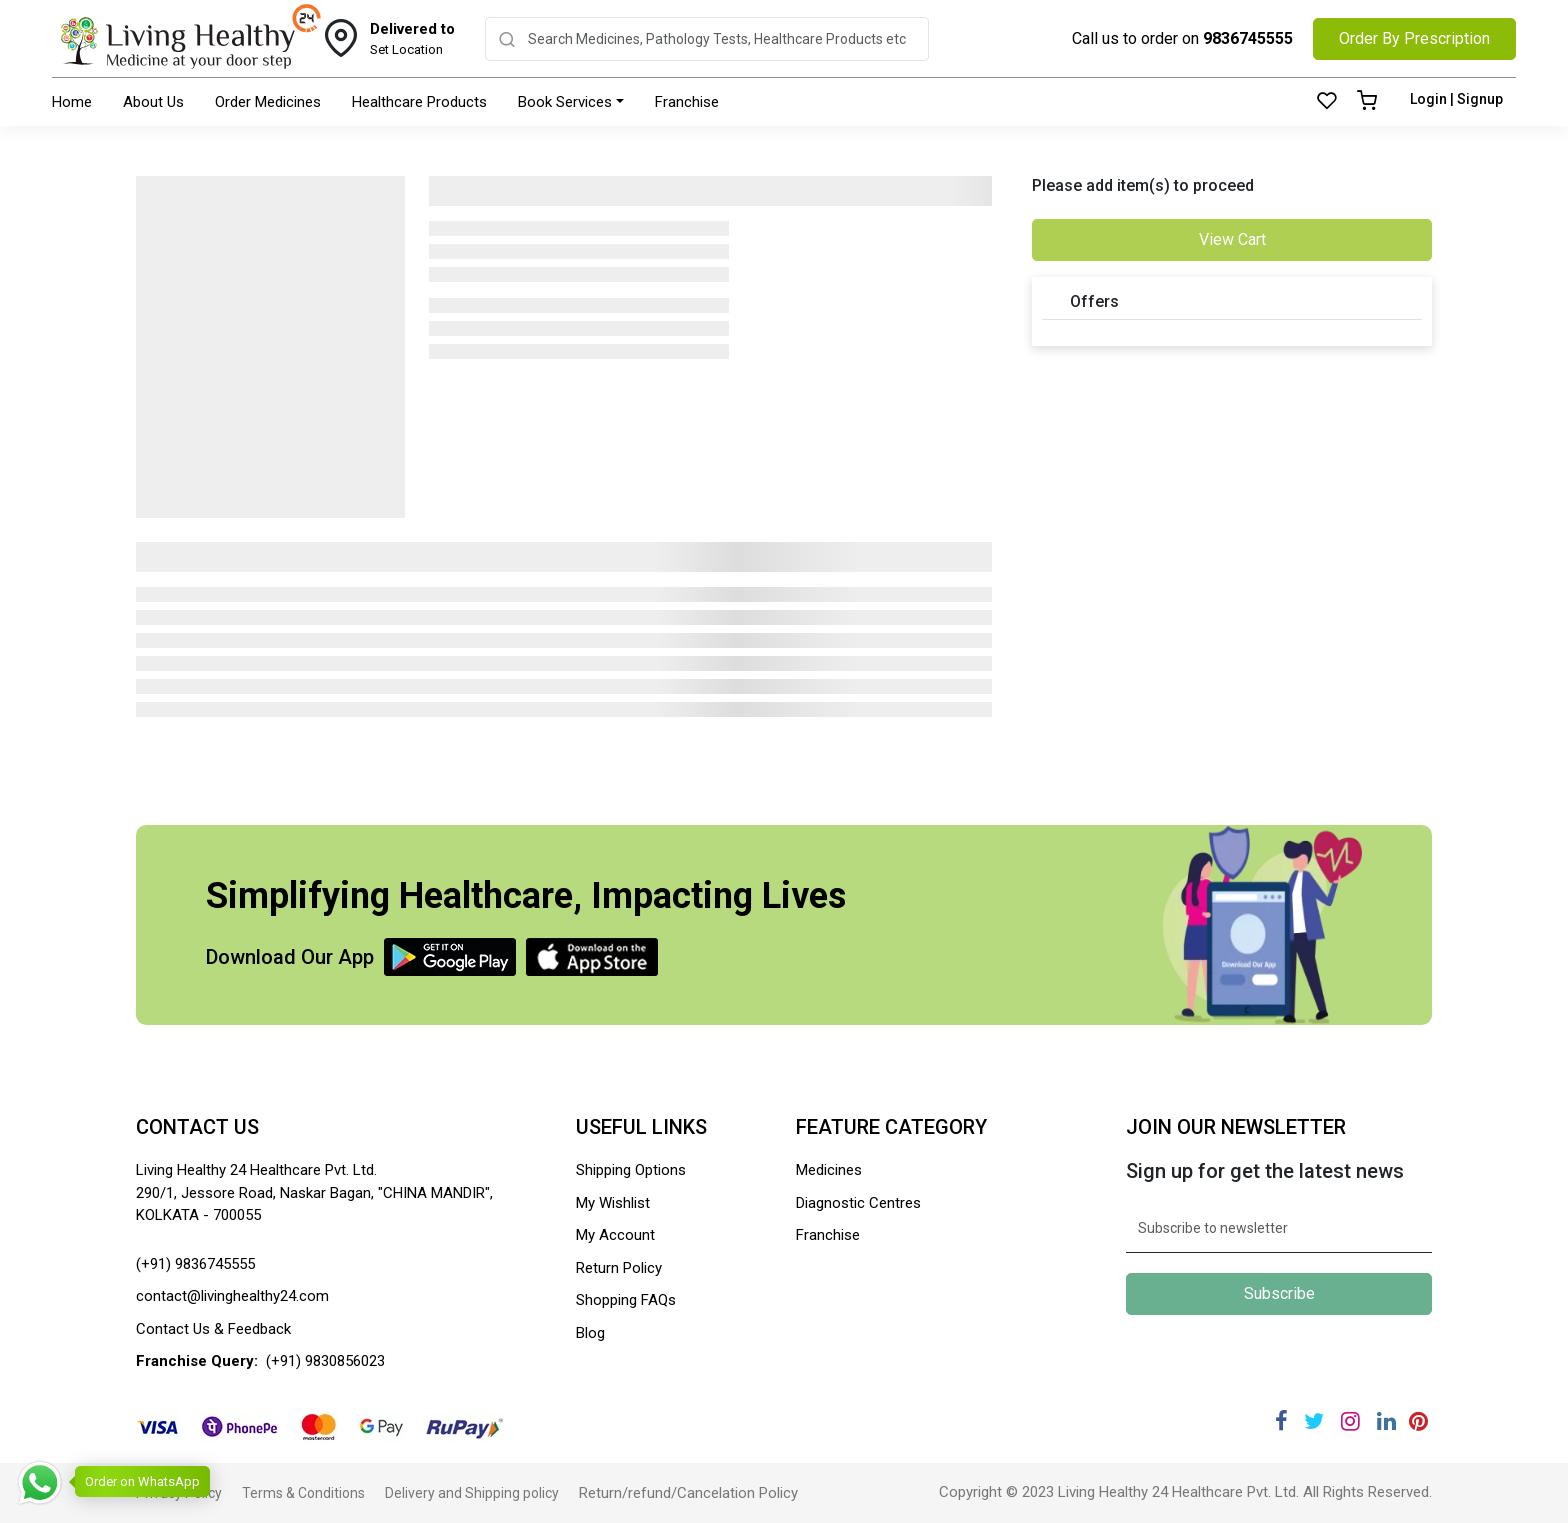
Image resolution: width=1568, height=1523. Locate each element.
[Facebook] (1281, 1421)
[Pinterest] (1418, 1421)
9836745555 (1248, 38)
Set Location (412, 38)
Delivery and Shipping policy (472, 1493)
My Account (615, 1235)
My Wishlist (613, 1203)
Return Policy (619, 1268)
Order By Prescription (1414, 38)
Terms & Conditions (303, 1493)
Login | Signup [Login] (1456, 99)
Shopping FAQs (626, 1300)
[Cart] (1367, 102)
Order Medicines (268, 102)
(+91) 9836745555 (195, 1264)
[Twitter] (1314, 1421)
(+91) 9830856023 (325, 1361)
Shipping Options (631, 1170)
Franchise (687, 102)
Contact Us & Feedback (213, 1329)
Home (72, 102)
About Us (153, 102)
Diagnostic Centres (858, 1203)
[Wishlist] (1327, 102)
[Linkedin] (1386, 1421)
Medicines (829, 1170)
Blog (590, 1333)
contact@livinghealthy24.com (232, 1296)
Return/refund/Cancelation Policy (688, 1493)
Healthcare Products (419, 102)
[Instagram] (1350, 1421)
